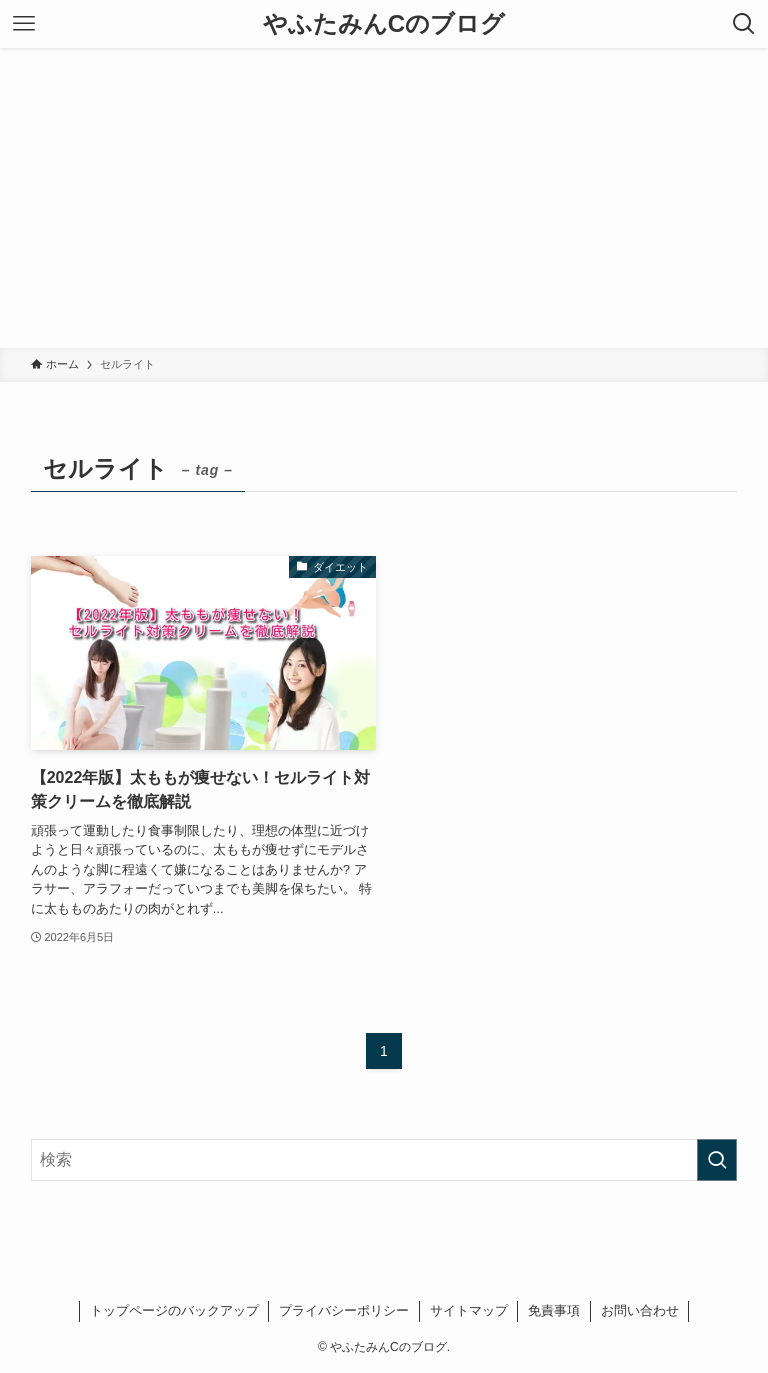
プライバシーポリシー (344, 1310)
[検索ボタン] (744, 24)
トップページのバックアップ (174, 1310)
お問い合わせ (640, 1310)
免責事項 (554, 1310)
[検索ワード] (384, 1160)
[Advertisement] (384, 198)
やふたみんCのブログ (384, 24)
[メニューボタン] (24, 24)
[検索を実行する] (717, 1160)
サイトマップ (469, 1310)
